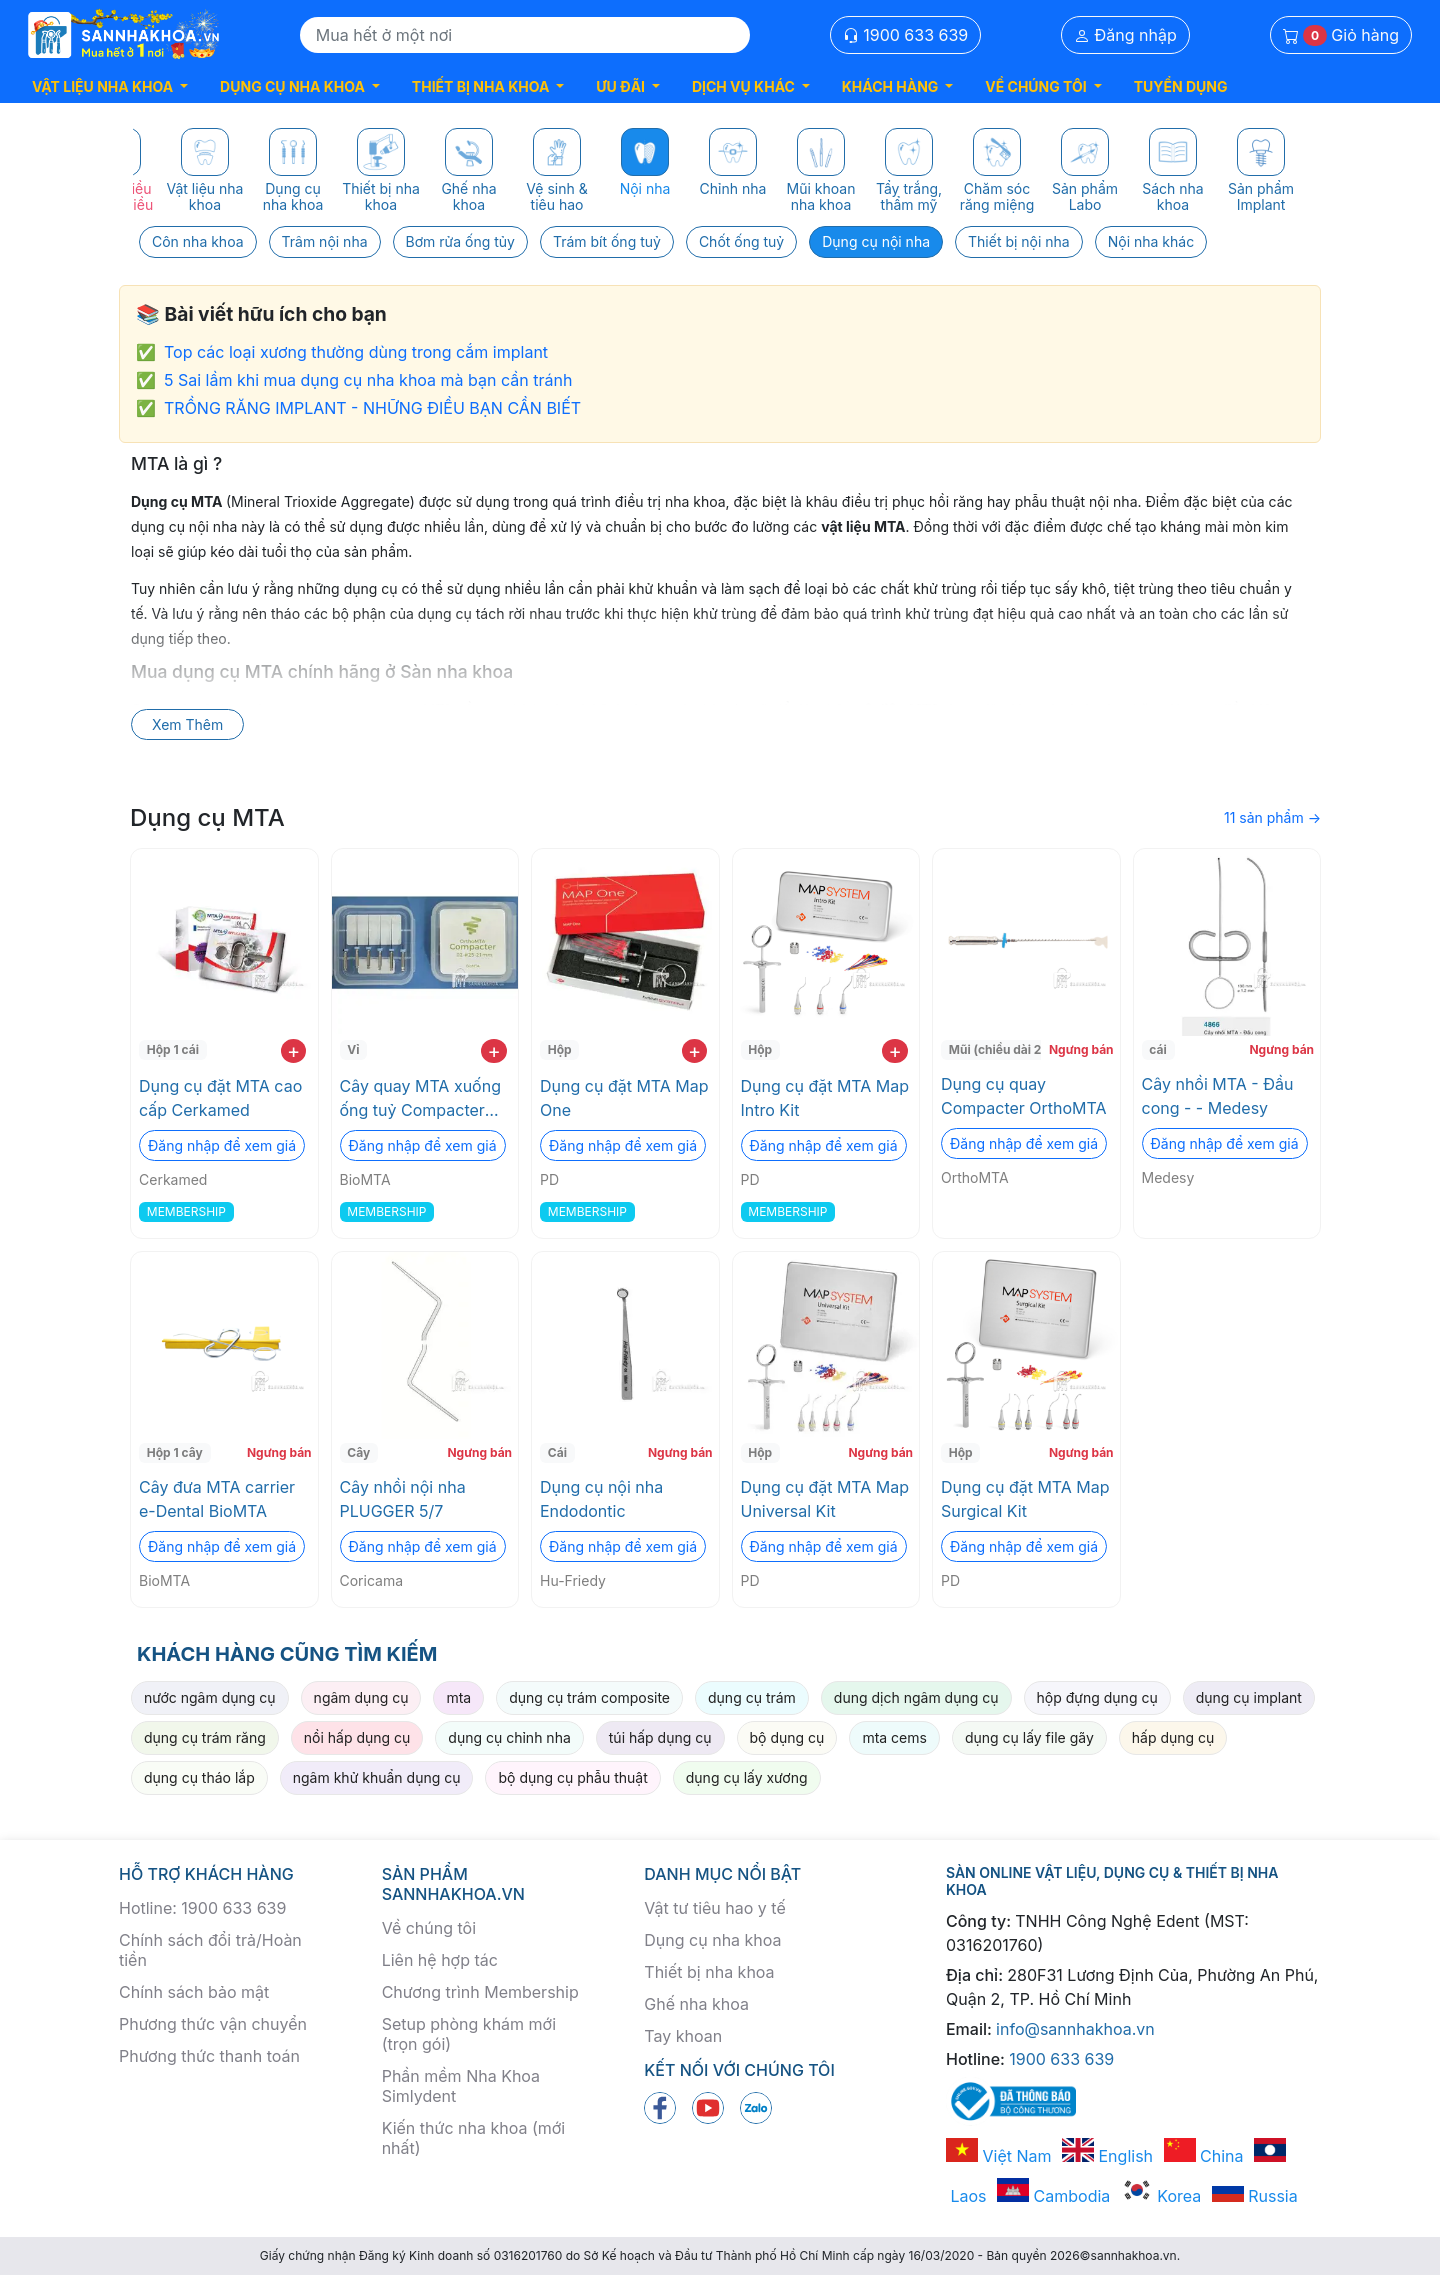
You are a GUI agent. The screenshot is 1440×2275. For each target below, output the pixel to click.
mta (458, 1697)
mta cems (894, 1737)
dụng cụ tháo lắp (199, 1777)
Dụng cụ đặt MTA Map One (624, 1098)
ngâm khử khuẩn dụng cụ (377, 1777)
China (1204, 2156)
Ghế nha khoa (696, 2004)
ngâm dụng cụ (361, 1697)
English (1107, 2156)
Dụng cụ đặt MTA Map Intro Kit (825, 1098)
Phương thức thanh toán (209, 2056)
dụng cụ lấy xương (747, 1777)
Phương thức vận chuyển (213, 2024)
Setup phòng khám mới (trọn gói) (469, 2034)
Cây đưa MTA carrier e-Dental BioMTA (217, 1499)
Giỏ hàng (1341, 35)
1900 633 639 (906, 35)
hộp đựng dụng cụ (1097, 1697)
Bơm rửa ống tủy (460, 241)
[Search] (525, 35)
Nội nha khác (1151, 241)
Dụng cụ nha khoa (712, 1940)
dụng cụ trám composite (589, 1697)
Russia (1255, 2196)
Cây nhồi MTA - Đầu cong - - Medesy (1218, 1096)
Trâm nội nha (325, 241)
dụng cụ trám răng (205, 1737)
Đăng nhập (1125, 35)
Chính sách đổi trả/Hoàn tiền (210, 1950)
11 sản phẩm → (1272, 817)
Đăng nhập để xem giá (222, 1145)
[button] (110, 86)
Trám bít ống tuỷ (607, 241)
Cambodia (1053, 2196)
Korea (1161, 2196)
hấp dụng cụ (1173, 1737)
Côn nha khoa (198, 241)
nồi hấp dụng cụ (357, 1737)
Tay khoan (683, 2036)
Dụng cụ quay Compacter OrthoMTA (1024, 1096)
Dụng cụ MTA (207, 817)
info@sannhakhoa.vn (1075, 2029)
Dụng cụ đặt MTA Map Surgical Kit (1025, 1499)
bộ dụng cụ (787, 1737)
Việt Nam (999, 2156)
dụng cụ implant (1249, 1697)
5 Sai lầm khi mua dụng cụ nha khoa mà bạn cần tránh (368, 380)
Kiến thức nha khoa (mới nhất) (474, 2138)
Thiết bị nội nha (1019, 241)
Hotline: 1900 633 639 (202, 1908)
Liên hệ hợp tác (440, 1960)
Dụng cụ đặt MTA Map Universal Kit (825, 1499)
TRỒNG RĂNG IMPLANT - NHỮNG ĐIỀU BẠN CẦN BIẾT (372, 408)
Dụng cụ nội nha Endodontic (601, 1499)
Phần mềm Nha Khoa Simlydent (461, 2086)
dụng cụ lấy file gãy (1029, 1737)
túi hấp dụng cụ (660, 1737)
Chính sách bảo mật (194, 1992)
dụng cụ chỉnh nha (509, 1737)
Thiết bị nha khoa (709, 1972)
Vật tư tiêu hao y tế (714, 1908)
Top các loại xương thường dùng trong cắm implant (356, 352)
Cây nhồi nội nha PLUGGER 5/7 (403, 1499)
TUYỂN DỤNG (1181, 86)
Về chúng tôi (429, 1928)
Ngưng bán (1081, 1049)
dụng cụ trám (752, 1697)
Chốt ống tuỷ (741, 241)
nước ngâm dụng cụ (210, 1697)
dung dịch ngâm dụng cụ (916, 1697)
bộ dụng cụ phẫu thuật (572, 1777)
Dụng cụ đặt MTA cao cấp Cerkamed (220, 1098)
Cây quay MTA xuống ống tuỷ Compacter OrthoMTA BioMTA (420, 1099)
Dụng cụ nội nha (876, 241)
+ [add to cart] (293, 1051)
